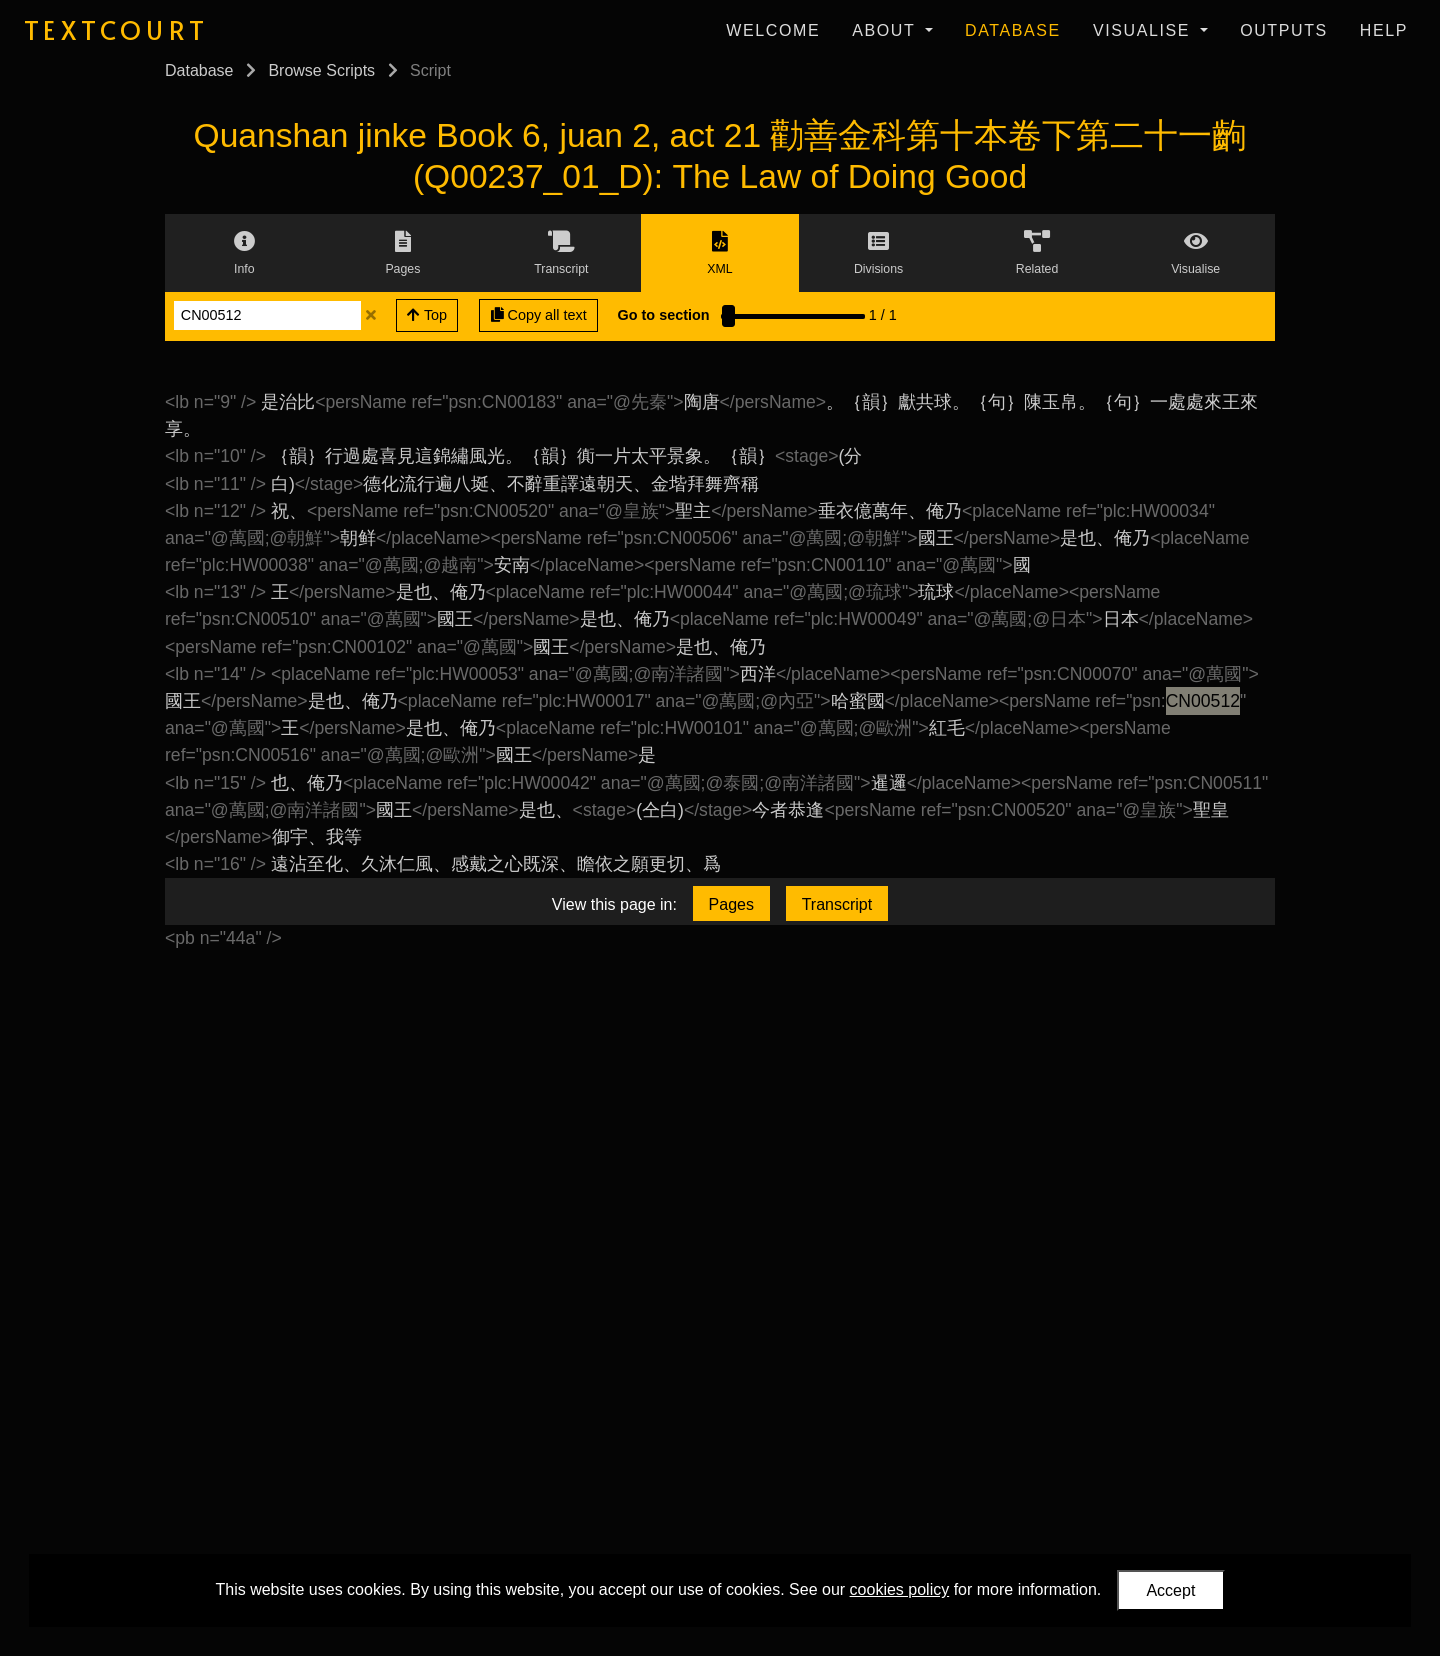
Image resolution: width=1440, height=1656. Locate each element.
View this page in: (614, 904)
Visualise (1144, 30)
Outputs (1284, 30)
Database (1013, 30)
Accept (1170, 1590)
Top (427, 315)
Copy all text (539, 315)
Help (1384, 30)
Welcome (773, 30)
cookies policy (900, 1589)
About (886, 30)
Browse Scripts (321, 70)
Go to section (664, 315)
